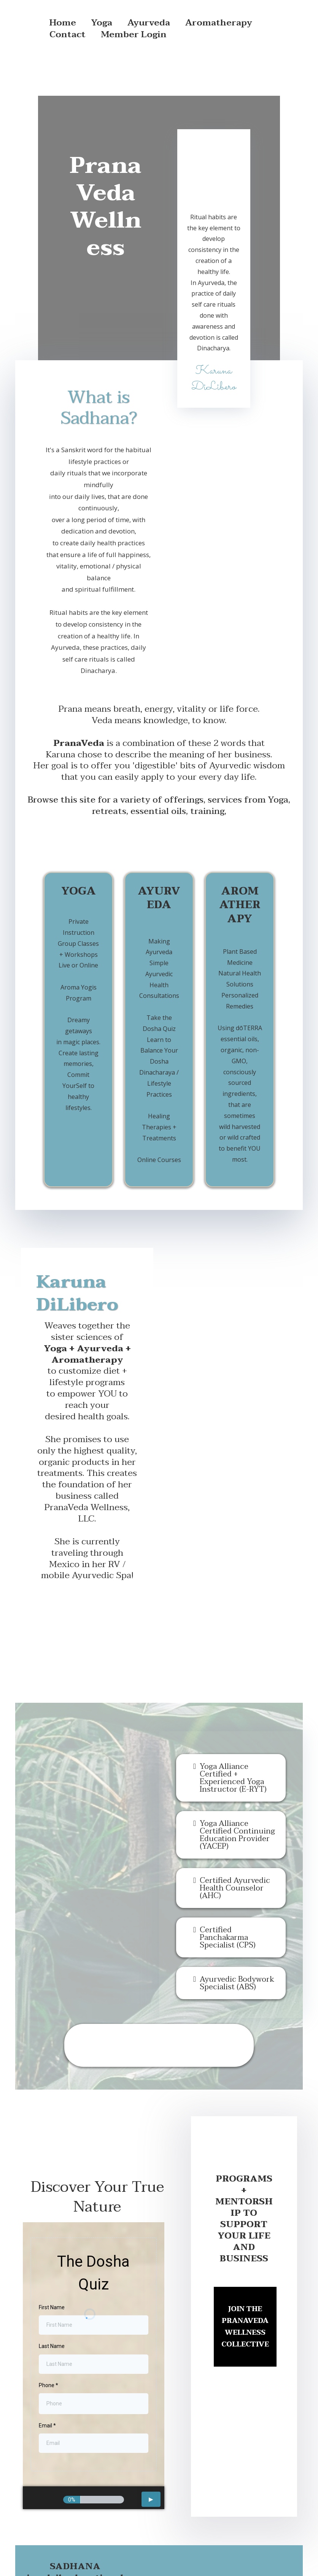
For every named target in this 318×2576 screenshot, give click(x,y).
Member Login (134, 35)
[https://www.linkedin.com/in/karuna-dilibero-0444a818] (241, 2509)
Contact (67, 35)
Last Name (52, 2272)
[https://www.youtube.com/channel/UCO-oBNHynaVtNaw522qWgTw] (282, 2509)
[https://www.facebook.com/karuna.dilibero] (156, 2509)
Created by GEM (209, 2554)
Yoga (101, 23)
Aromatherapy (218, 23)
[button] (151, 2425)
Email (47, 2351)
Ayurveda (148, 23)
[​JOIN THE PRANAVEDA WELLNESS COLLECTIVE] (245, 2253)
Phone (48, 2311)
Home (62, 23)
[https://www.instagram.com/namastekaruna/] (199, 2509)
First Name (52, 2233)
